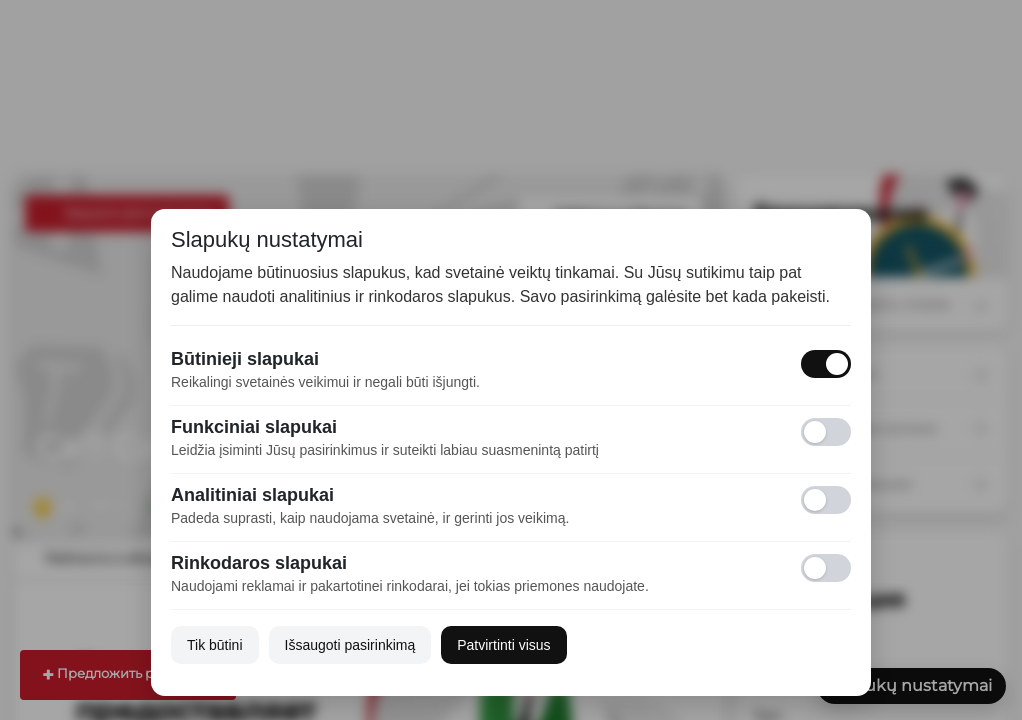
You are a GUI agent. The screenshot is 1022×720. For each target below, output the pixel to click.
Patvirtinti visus (503, 645)
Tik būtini (215, 645)
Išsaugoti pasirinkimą (350, 645)
